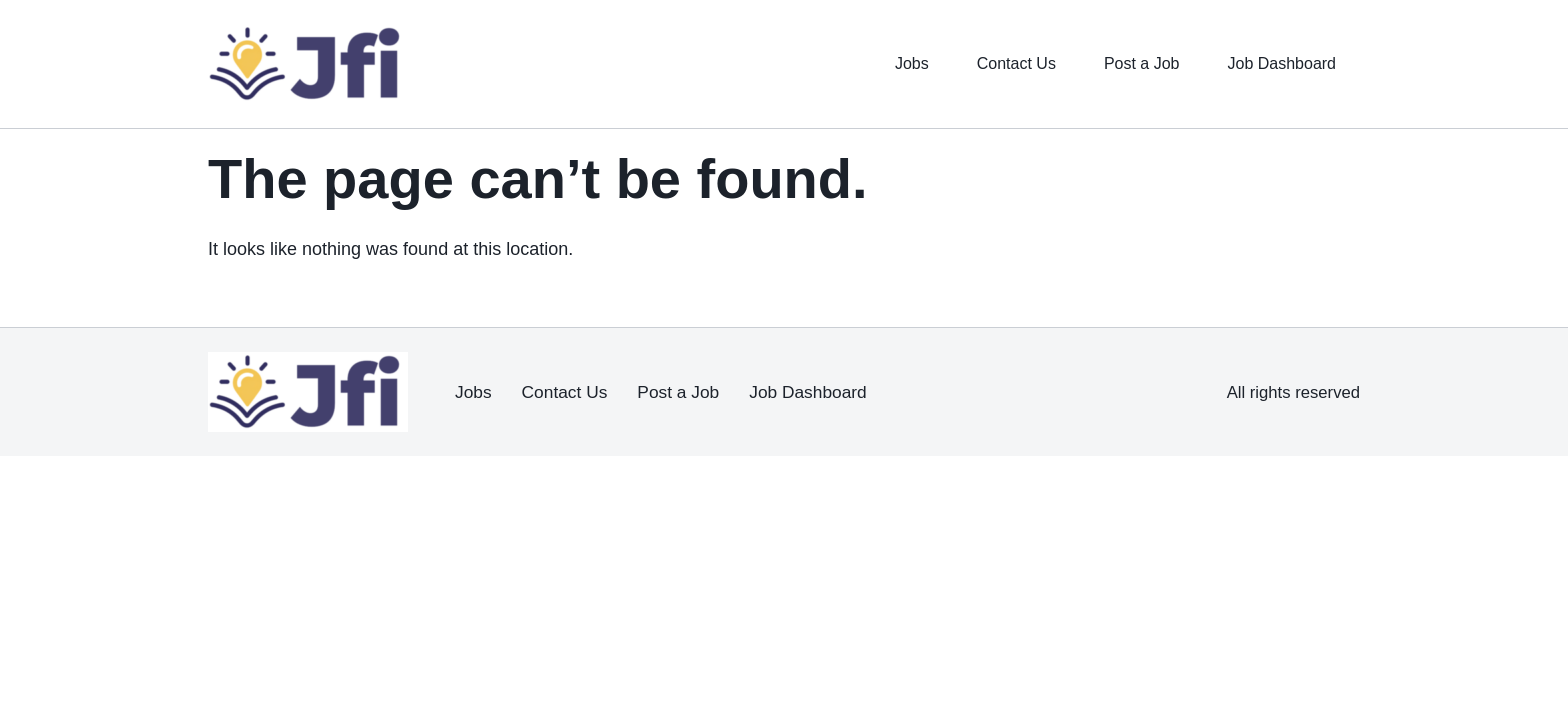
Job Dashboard (1275, 64)
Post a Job (1123, 64)
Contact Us (988, 64)
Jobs (877, 64)
